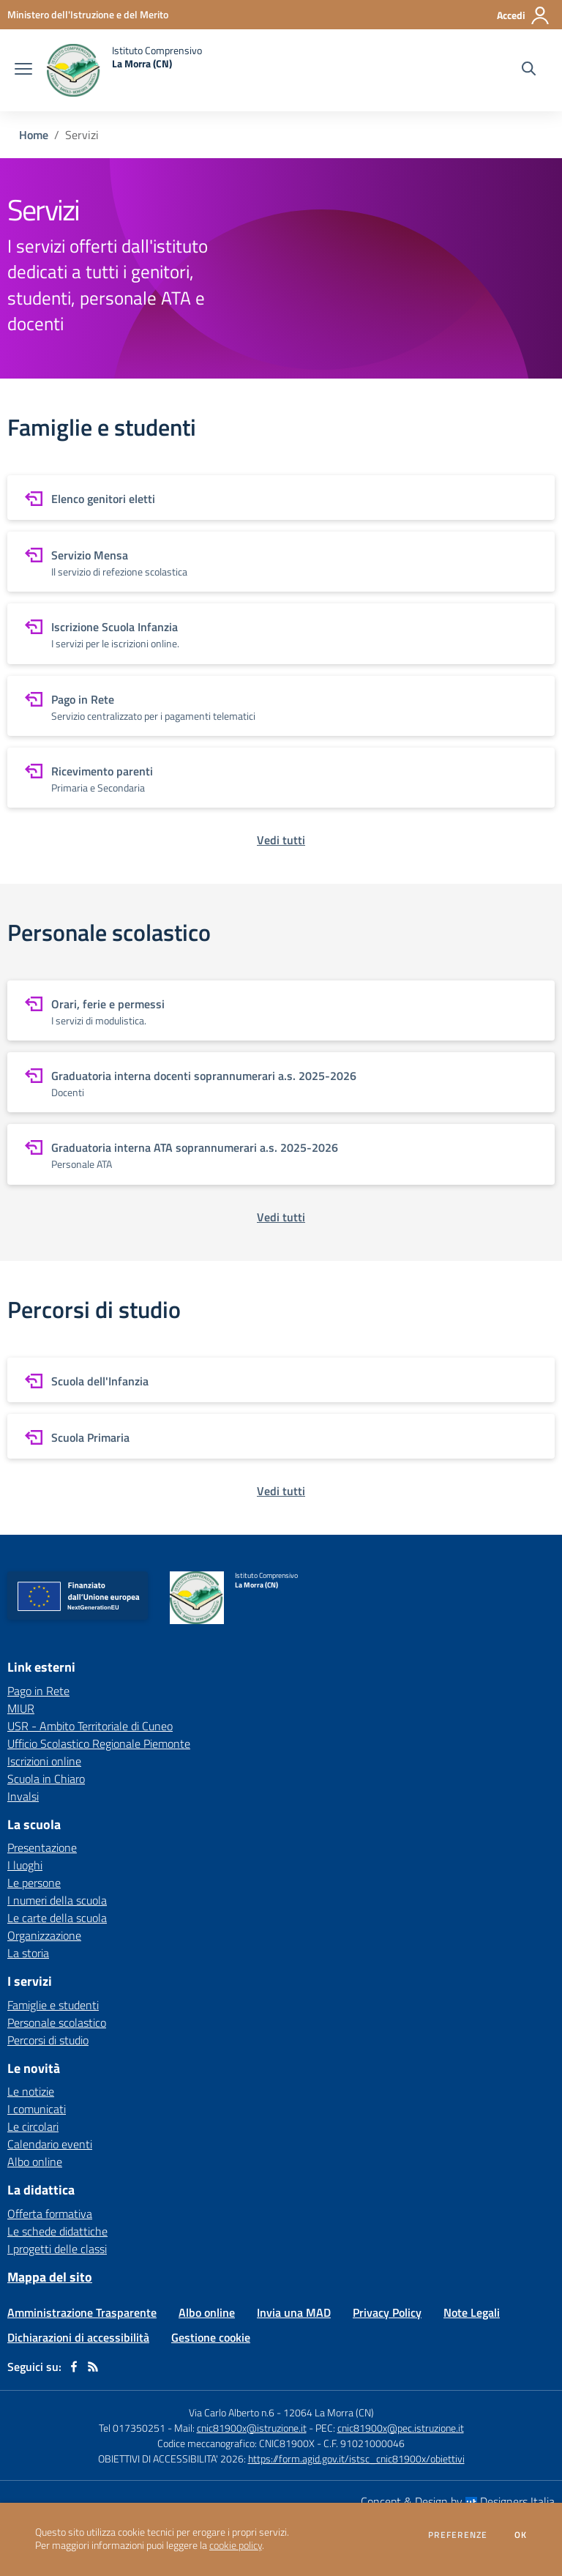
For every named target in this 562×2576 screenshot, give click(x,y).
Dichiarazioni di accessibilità (78, 2337)
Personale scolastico (56, 2022)
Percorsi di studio (48, 2040)
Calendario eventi (49, 2144)
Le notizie (30, 2091)
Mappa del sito (49, 2277)
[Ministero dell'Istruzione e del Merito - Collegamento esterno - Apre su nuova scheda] (87, 14)
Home (33, 135)
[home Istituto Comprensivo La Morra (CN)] (124, 70)
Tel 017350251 (132, 2427)
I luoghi (24, 1865)
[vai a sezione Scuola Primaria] (281, 1436)
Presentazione (42, 1847)
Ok (521, 2535)
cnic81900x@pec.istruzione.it (400, 2427)
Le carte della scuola (57, 1918)
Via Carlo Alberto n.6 (231, 2412)
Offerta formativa (49, 2213)
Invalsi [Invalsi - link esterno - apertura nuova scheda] (23, 1796)
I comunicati (36, 2109)
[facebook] (73, 2366)
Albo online (34, 2161)
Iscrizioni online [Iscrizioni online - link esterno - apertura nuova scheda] (44, 1761)
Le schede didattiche (57, 2231)
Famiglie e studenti (53, 2005)
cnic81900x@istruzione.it (252, 2427)
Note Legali (471, 2312)
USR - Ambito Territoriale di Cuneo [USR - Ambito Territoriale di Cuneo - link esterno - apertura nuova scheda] (90, 1726)
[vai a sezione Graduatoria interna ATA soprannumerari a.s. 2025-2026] (281, 1154)
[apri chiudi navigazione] (23, 70)
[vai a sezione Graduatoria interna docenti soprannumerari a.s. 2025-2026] (281, 1082)
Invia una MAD (294, 2312)
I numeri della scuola (57, 1900)
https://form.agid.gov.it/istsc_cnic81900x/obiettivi (356, 2458)
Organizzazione (44, 1935)
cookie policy (235, 2545)
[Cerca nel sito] (528, 70)
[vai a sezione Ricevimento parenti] (281, 778)
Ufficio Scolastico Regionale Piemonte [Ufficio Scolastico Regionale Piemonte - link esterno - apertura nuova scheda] (98, 1743)
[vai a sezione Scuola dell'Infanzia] (281, 1380)
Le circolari (33, 2126)
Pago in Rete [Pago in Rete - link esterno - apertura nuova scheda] (38, 1691)
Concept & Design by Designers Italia (458, 2501)
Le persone (34, 1882)
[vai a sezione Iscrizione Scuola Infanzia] (281, 633)
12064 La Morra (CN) (328, 2412)
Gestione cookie (210, 2337)
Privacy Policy (387, 2312)
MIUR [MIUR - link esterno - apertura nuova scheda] (20, 1708)
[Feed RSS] (93, 2366)
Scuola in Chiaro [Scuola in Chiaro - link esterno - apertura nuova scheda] (46, 1778)
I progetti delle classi (57, 2248)
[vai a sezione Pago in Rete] (281, 706)
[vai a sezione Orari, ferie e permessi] (281, 1010)
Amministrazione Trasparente (82, 2312)
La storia (28, 1953)
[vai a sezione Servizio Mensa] (281, 562)
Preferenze (457, 2535)
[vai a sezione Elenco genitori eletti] (281, 497)
